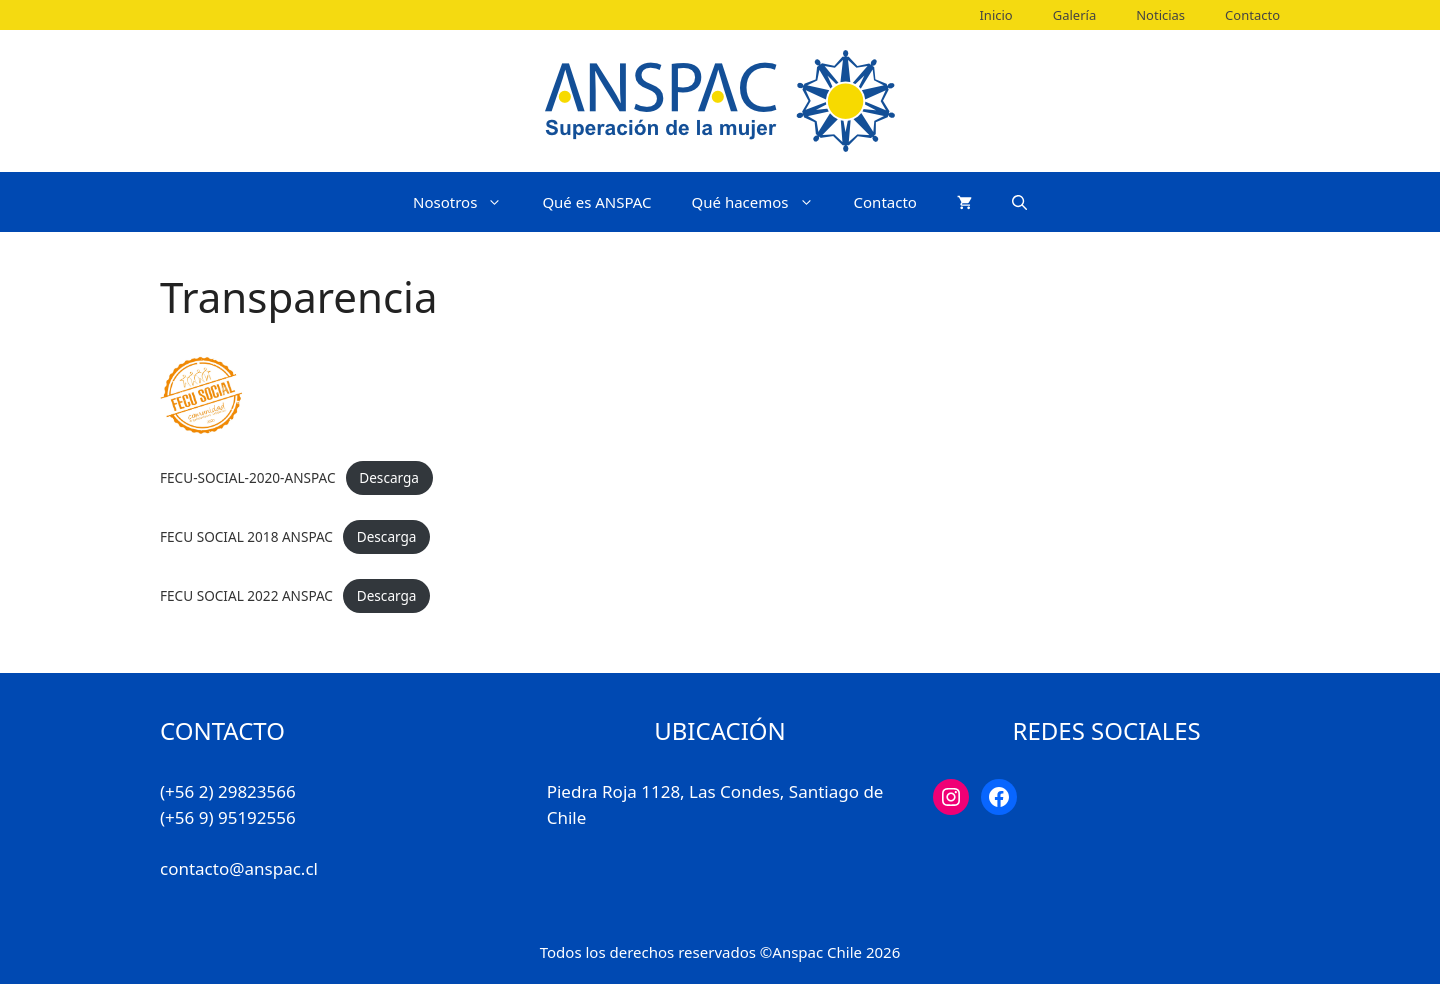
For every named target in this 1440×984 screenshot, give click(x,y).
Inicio (995, 15)
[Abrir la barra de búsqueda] (1019, 202)
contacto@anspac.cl (239, 868)
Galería (1074, 15)
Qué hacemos (763, 202)
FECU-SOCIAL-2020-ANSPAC (248, 477)
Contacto (1252, 15)
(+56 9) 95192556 (228, 817)
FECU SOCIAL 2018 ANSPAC (246, 536)
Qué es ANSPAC (596, 202)
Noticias (1160, 15)
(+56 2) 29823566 (228, 791)
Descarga (389, 477)
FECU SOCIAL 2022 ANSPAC (246, 595)
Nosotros (467, 202)
